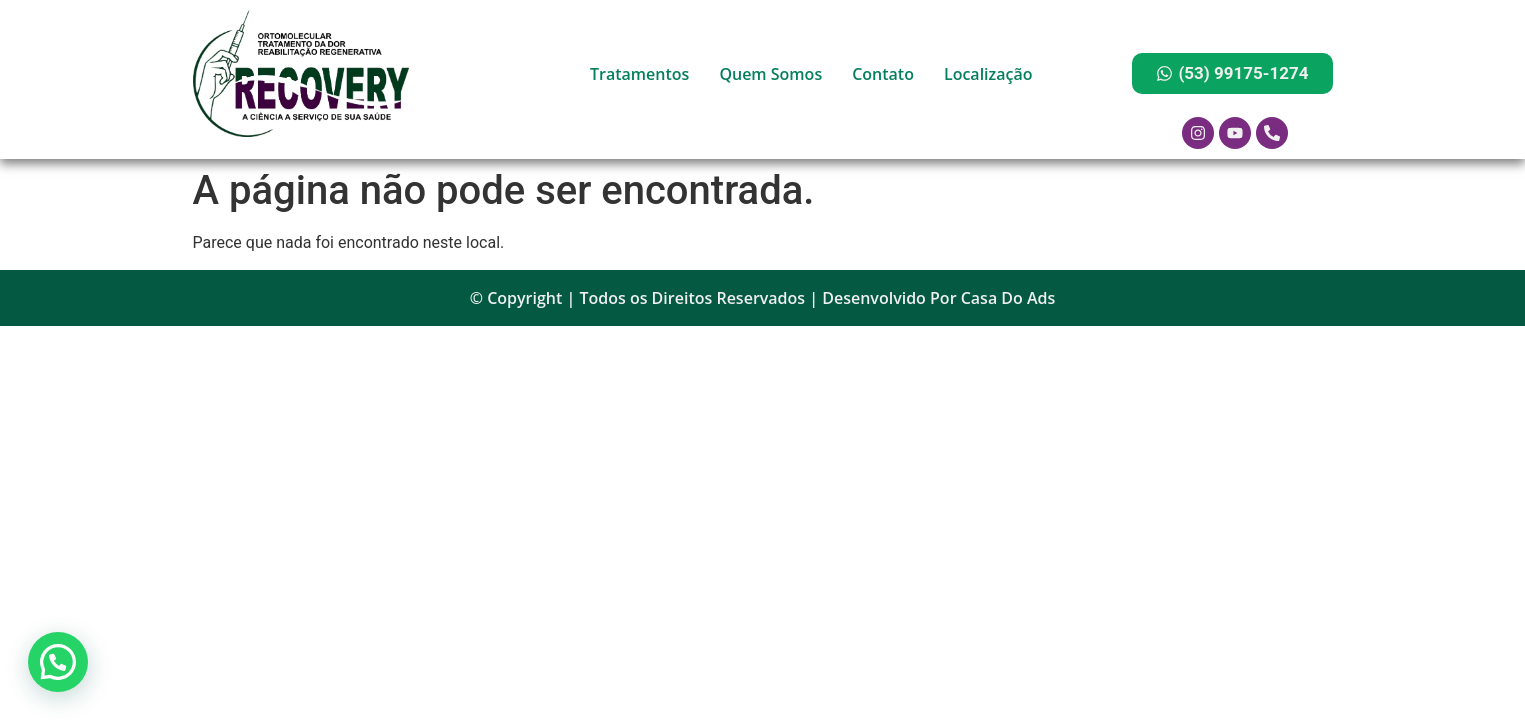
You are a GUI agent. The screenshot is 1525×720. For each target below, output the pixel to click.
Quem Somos (770, 74)
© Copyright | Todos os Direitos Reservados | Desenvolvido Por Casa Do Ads (763, 298)
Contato (883, 74)
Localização (988, 74)
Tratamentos (639, 74)
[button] (58, 662)
